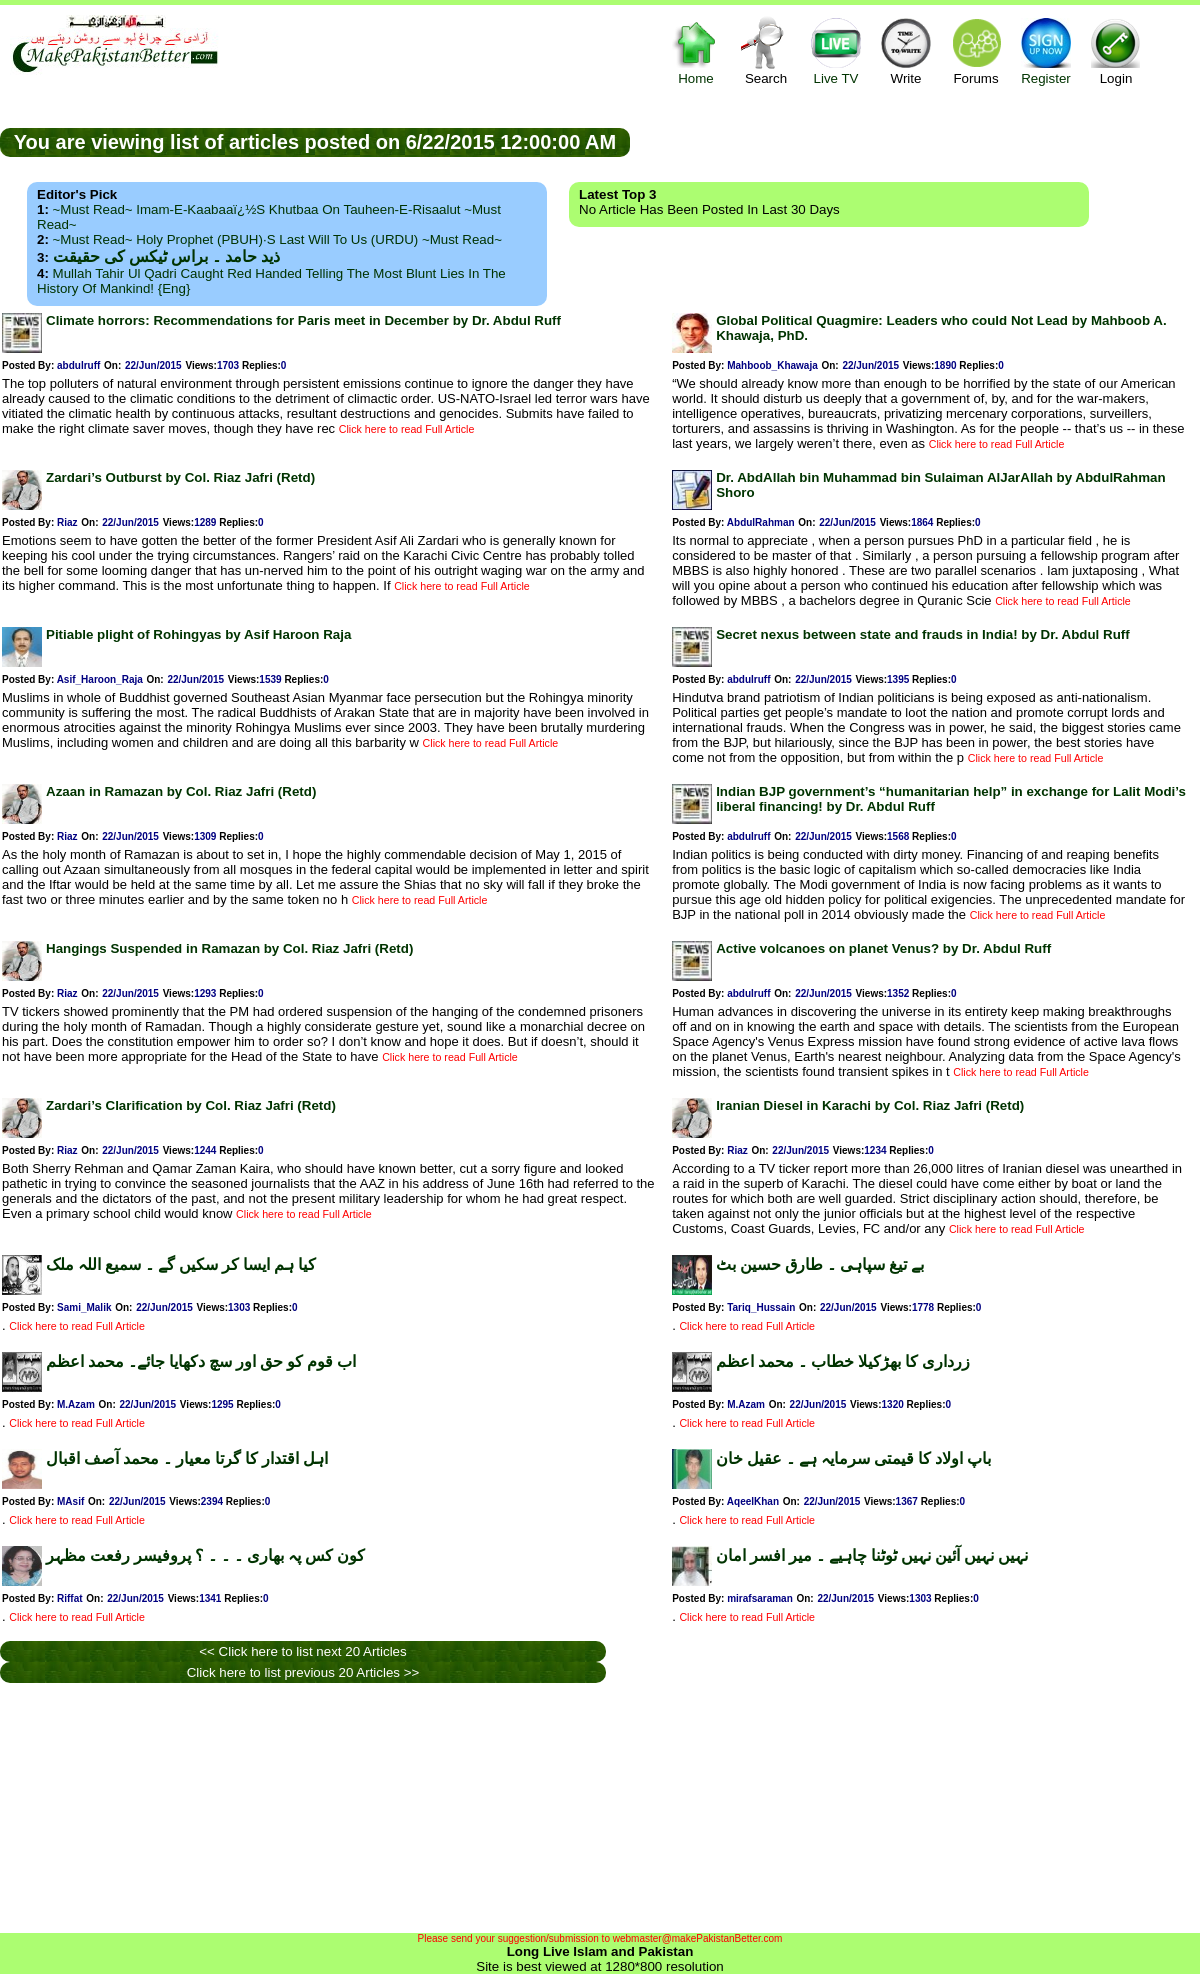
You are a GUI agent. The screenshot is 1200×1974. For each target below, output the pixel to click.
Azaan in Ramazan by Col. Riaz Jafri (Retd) (181, 791)
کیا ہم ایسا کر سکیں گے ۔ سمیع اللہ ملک (181, 1264)
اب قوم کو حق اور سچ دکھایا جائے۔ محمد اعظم (201, 1361)
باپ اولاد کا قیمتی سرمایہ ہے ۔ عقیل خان (853, 1458)
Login (1116, 50)
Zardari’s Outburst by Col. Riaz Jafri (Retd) (180, 477)
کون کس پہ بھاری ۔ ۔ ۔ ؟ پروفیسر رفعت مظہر (205, 1555)
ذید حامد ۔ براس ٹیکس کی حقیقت (166, 256)
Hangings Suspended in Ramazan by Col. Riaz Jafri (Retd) (229, 948)
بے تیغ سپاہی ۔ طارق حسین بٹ (820, 1264)
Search (766, 50)
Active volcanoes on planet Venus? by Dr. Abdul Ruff (883, 948)
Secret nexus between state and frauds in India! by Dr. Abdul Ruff (923, 634)
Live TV (836, 50)
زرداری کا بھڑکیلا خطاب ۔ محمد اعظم (843, 1361)
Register (1046, 50)
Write (906, 50)
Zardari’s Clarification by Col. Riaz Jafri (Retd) (191, 1105)
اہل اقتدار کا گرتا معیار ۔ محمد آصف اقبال (187, 1458)
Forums (976, 50)
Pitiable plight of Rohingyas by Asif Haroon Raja (198, 634)
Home (696, 50)
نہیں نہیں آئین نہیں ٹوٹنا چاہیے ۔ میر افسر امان (872, 1555)
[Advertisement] (335, 1808)
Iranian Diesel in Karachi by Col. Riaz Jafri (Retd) (870, 1105)
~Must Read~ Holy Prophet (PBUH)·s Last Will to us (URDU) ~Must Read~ (277, 239)
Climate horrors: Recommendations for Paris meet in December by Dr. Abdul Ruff (303, 320)
